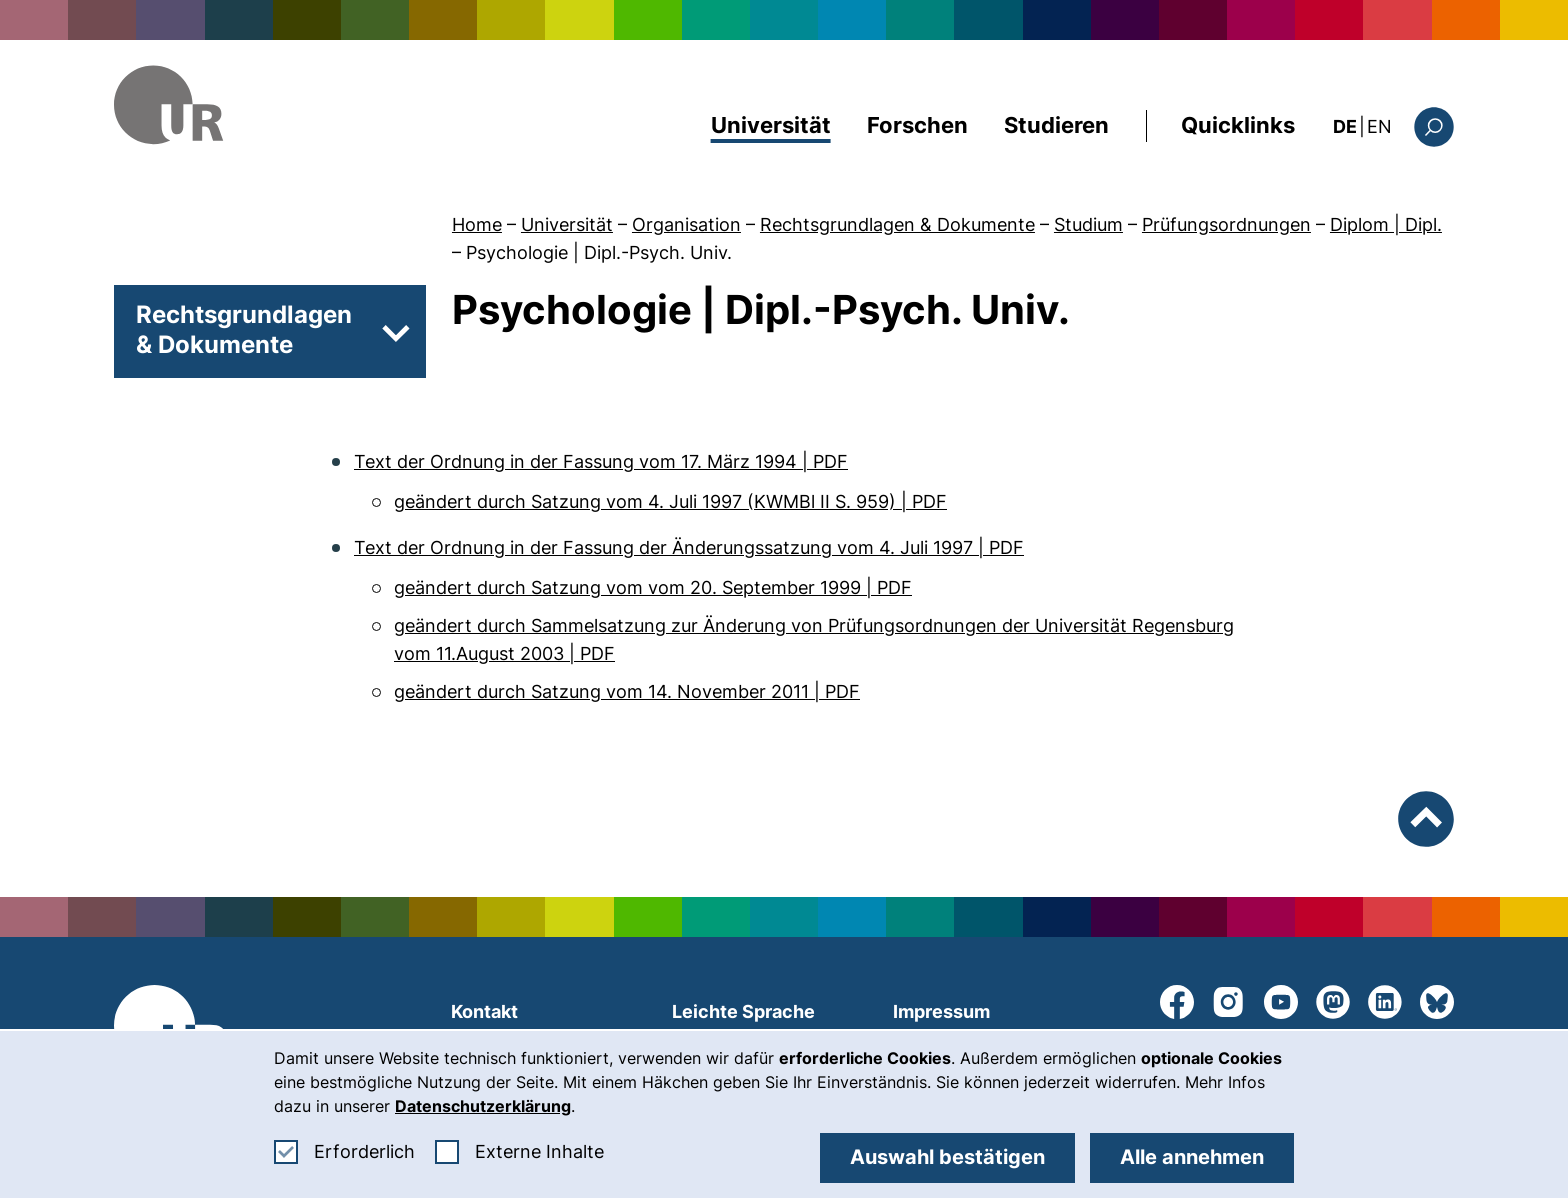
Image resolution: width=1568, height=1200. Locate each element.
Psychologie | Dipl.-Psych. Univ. (599, 252)
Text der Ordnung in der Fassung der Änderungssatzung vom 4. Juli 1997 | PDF (689, 547)
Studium (1088, 224)
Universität (771, 125)
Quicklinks (1238, 125)
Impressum (941, 1011)
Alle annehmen (1192, 1157)
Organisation (686, 224)
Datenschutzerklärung (483, 1106)
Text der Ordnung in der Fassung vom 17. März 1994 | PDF (601, 461)
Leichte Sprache (743, 1011)
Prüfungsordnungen (1226, 224)
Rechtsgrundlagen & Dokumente (897, 224)
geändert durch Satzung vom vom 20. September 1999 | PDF (653, 587)
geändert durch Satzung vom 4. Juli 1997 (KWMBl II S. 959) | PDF (670, 501)
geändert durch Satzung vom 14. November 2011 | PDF (627, 691)
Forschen (917, 125)
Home (477, 224)
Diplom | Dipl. (1386, 224)
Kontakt (484, 1011)
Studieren (1056, 125)
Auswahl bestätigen (947, 1157)
